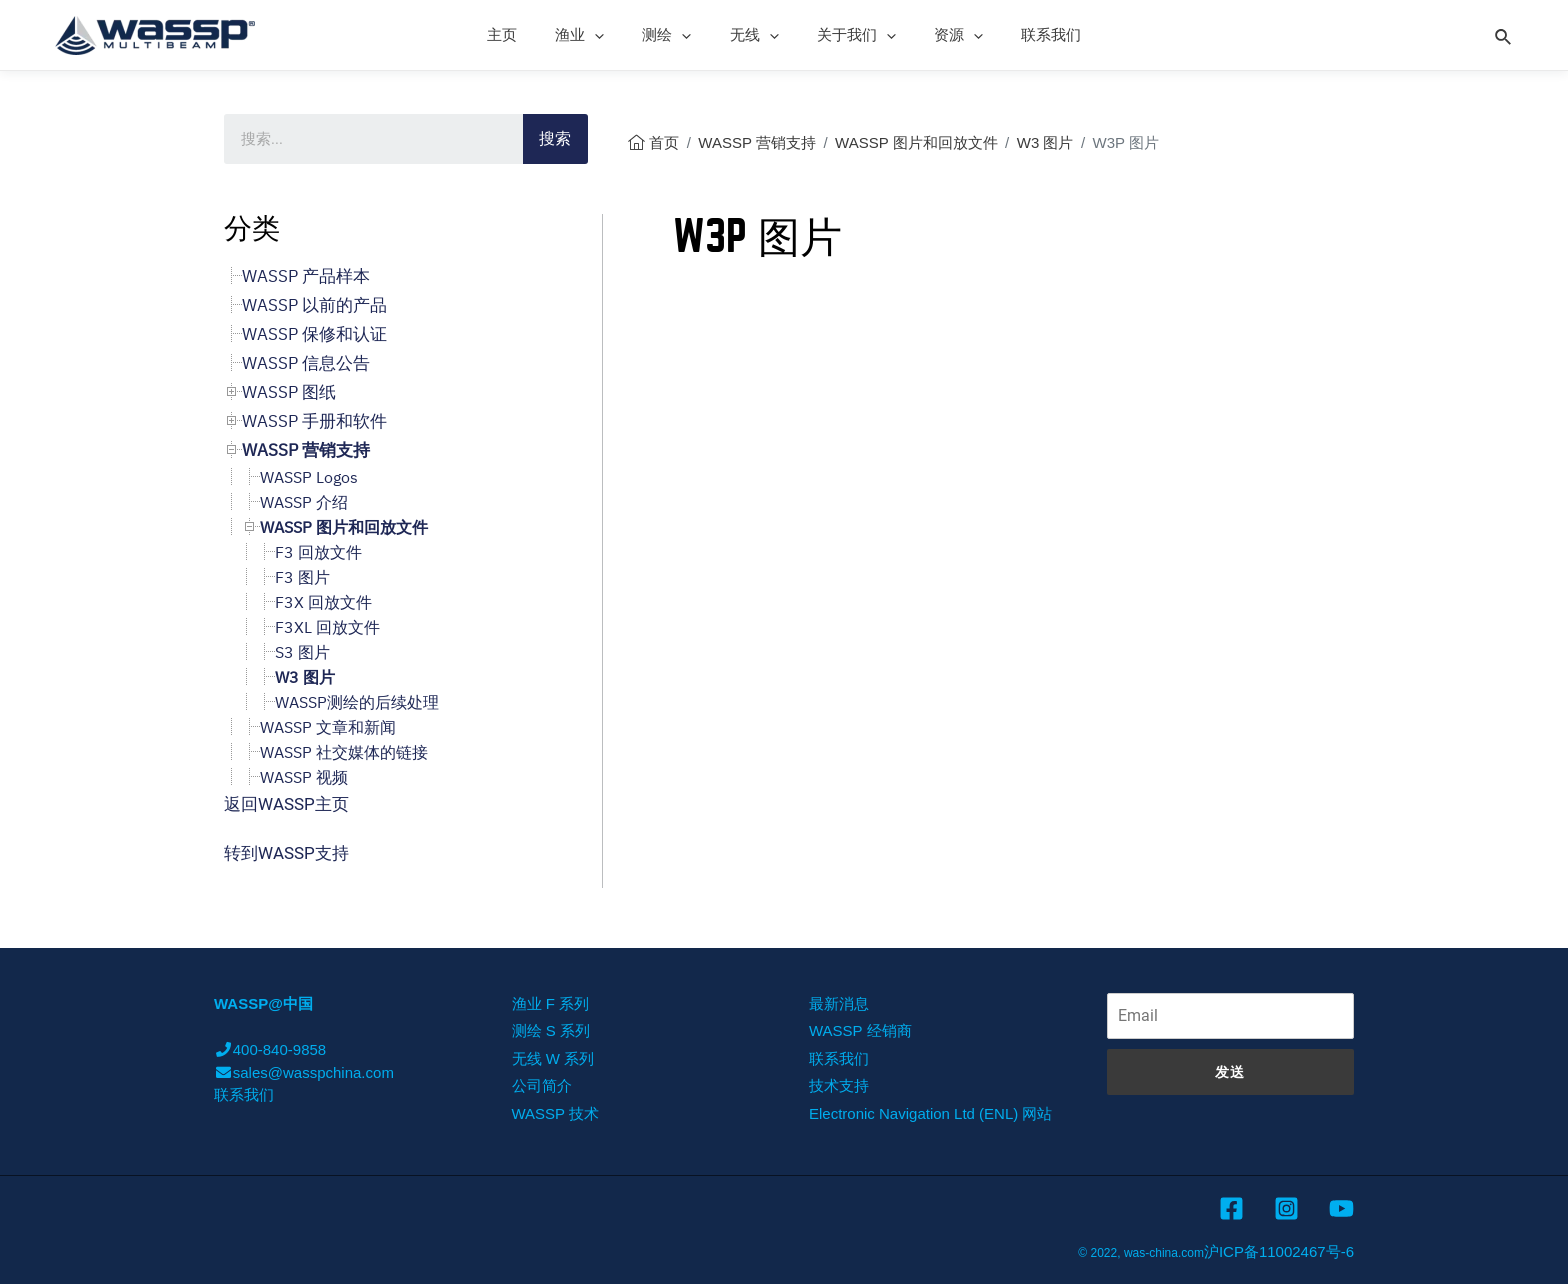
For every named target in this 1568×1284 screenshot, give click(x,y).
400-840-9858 (270, 1049)
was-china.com (1164, 1253)
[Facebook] (1231, 1208)
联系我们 (1027, 34)
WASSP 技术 (556, 1113)
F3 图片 (302, 577)
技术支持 (839, 1085)
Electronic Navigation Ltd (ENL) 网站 (930, 1113)
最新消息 (839, 1003)
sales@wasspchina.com (304, 1072)
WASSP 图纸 (289, 392)
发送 (1230, 1072)
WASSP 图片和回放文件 (916, 142)
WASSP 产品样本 (306, 276)
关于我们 (848, 35)
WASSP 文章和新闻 (328, 727)
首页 (664, 142)
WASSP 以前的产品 (314, 305)
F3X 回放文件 (323, 602)
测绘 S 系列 (551, 1030)
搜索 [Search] (555, 138)
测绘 (675, 35)
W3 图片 (1045, 142)
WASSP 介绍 (304, 502)
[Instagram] (1286, 1208)
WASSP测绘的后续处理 (357, 702)
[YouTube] (1341, 1208)
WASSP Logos (309, 477)
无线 (754, 35)
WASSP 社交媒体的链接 (344, 752)
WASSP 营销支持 (757, 142)
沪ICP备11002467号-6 (1279, 1251)
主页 (527, 34)
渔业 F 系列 (551, 1003)
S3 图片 (302, 652)
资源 (942, 35)
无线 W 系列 (553, 1058)
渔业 (596, 35)
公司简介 (542, 1085)
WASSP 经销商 (860, 1030)
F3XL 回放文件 (327, 627)
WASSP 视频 (304, 777)
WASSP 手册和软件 (314, 421)
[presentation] (611, 35)
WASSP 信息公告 (306, 363)
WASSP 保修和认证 (314, 334)
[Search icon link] (1504, 34)
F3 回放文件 (318, 552)
